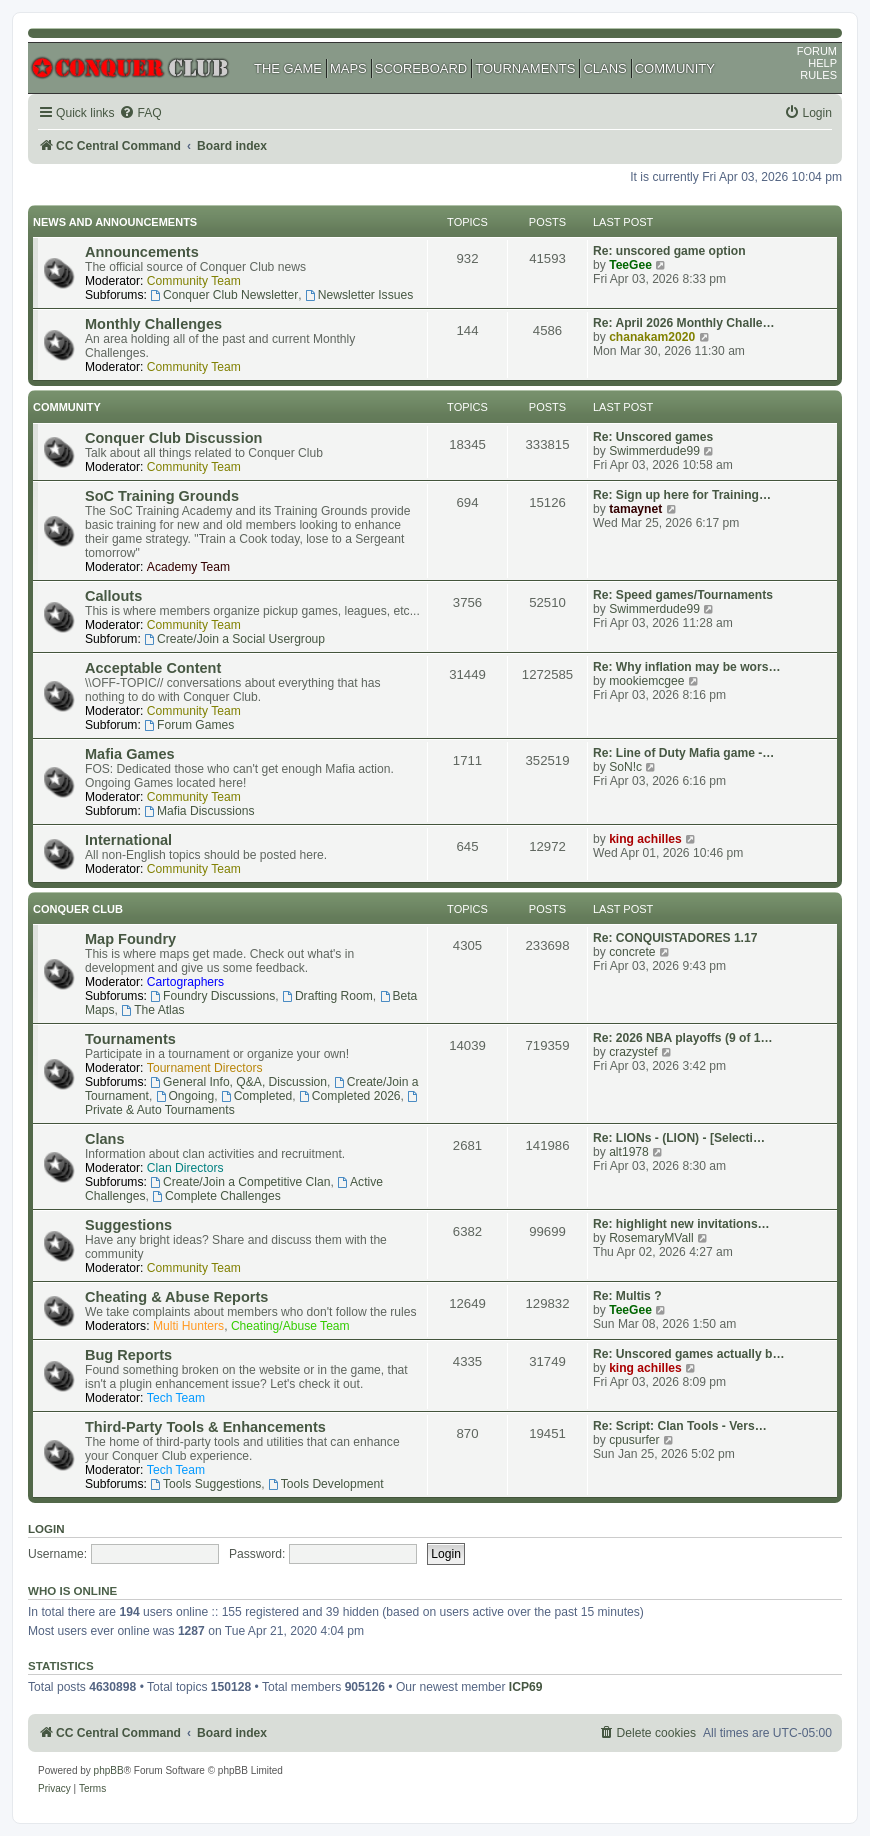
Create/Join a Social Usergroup (234, 639)
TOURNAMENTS (525, 68)
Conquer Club (78, 909)
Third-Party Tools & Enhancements (205, 1427)
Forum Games (189, 725)
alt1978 (629, 1152)
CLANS (604, 68)
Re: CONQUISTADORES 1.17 (675, 938)
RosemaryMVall (651, 1238)
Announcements (142, 252)
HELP (822, 63)
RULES (818, 75)
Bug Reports (128, 1355)
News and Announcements (115, 222)
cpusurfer (634, 1440)
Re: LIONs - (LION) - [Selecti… (679, 1138)
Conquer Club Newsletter (224, 295)
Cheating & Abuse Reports (176, 1297)
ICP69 (526, 1687)
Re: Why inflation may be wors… (686, 667)
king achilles (645, 839)
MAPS (348, 68)
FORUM (817, 51)
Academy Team (188, 567)
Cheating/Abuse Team (290, 1326)
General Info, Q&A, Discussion (238, 1082)
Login (46, 1529)
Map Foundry (130, 939)
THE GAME (288, 68)
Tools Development (326, 1484)
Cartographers (185, 982)
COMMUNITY (675, 68)
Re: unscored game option (669, 251)
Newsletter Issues (359, 295)
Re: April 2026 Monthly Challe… (684, 323)
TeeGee (630, 265)
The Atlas (152, 1010)
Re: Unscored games (653, 437)
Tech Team (176, 1398)
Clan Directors (185, 1168)
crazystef (633, 1052)
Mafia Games (130, 754)
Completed (256, 1096)
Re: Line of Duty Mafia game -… (683, 753)
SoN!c (625, 767)
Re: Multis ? (627, 1296)
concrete (632, 952)
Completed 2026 (350, 1096)
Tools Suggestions (205, 1484)
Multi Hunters (188, 1326)
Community (67, 407)
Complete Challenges (216, 1196)
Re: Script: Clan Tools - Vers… (680, 1426)
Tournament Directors (205, 1068)
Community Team (194, 281)
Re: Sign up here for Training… (682, 495)
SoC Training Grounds (162, 496)
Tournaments (130, 1039)
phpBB (109, 1770)
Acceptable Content (153, 668)
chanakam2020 (652, 337)
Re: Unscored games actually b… (689, 1354)
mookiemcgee (646, 681)
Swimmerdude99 (654, 451)
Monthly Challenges (153, 324)
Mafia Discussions (199, 811)
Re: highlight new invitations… (681, 1224)
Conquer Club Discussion (173, 438)
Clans (105, 1139)
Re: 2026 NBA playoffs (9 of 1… (683, 1038)
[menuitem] (140, 113)
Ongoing (185, 1096)
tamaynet (635, 509)
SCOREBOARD (421, 68)
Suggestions (128, 1225)
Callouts (113, 596)
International (128, 840)
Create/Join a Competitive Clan (240, 1182)
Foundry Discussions (212, 996)
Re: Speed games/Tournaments (683, 595)
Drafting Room (327, 996)
